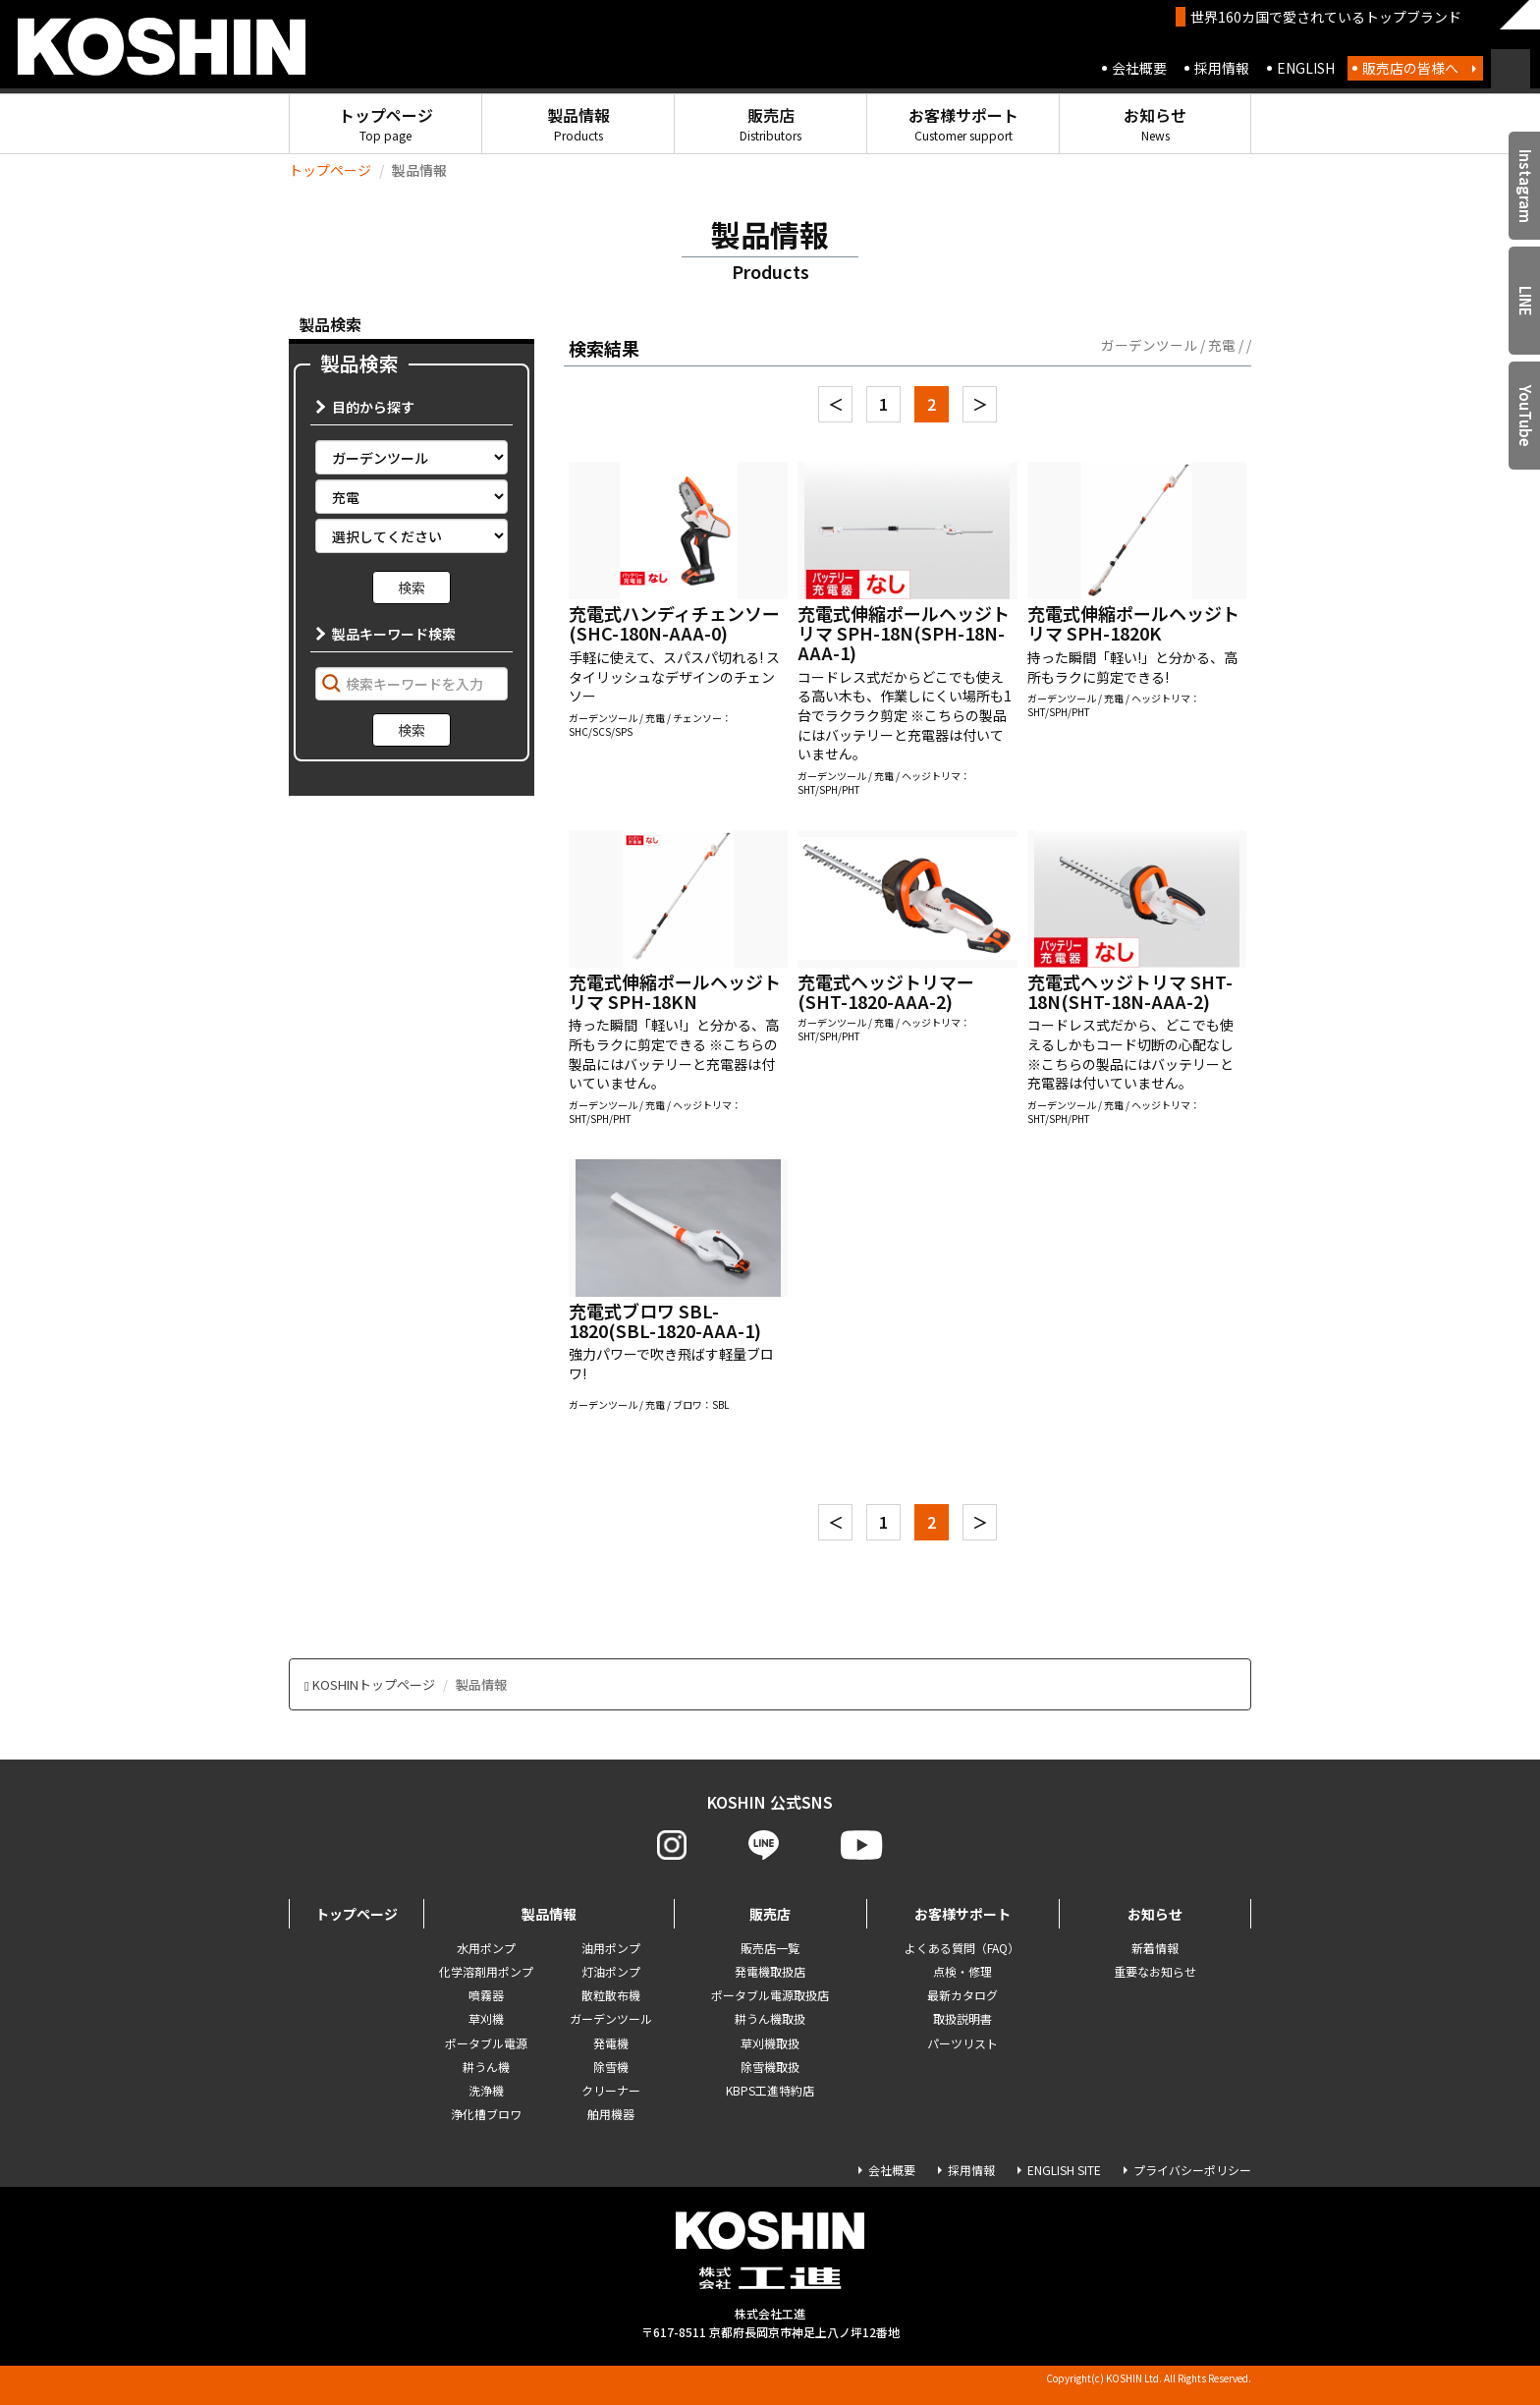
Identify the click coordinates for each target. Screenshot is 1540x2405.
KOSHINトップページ (373, 1684)
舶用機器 (610, 2113)
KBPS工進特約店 (770, 2090)
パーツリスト (962, 2043)
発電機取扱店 (770, 1971)
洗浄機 (486, 2090)
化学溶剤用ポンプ (486, 1971)
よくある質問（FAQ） (962, 1947)
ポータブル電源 (486, 2043)
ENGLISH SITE (1064, 2169)
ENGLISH (1306, 68)
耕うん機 (486, 2066)
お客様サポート (963, 123)
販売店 (770, 123)
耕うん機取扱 (770, 2018)
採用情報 (1221, 68)
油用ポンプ (610, 1947)
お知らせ (1155, 123)
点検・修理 (962, 1971)
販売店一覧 (770, 1947)
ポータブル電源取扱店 (770, 1994)
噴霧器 (486, 1994)
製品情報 (578, 123)
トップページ (386, 123)
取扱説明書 (962, 2018)
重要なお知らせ (1155, 1971)
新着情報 (1155, 1947)
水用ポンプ (486, 1947)
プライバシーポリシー (1192, 2169)
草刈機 (486, 2018)
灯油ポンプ (610, 1971)
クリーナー (610, 2090)
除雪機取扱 (770, 2066)
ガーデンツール (611, 2018)
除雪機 (611, 2066)
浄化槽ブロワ (486, 2113)
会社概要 (1139, 68)
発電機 (611, 2043)
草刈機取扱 (770, 2043)
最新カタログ (962, 1994)
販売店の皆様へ (1410, 68)
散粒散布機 (610, 1994)
